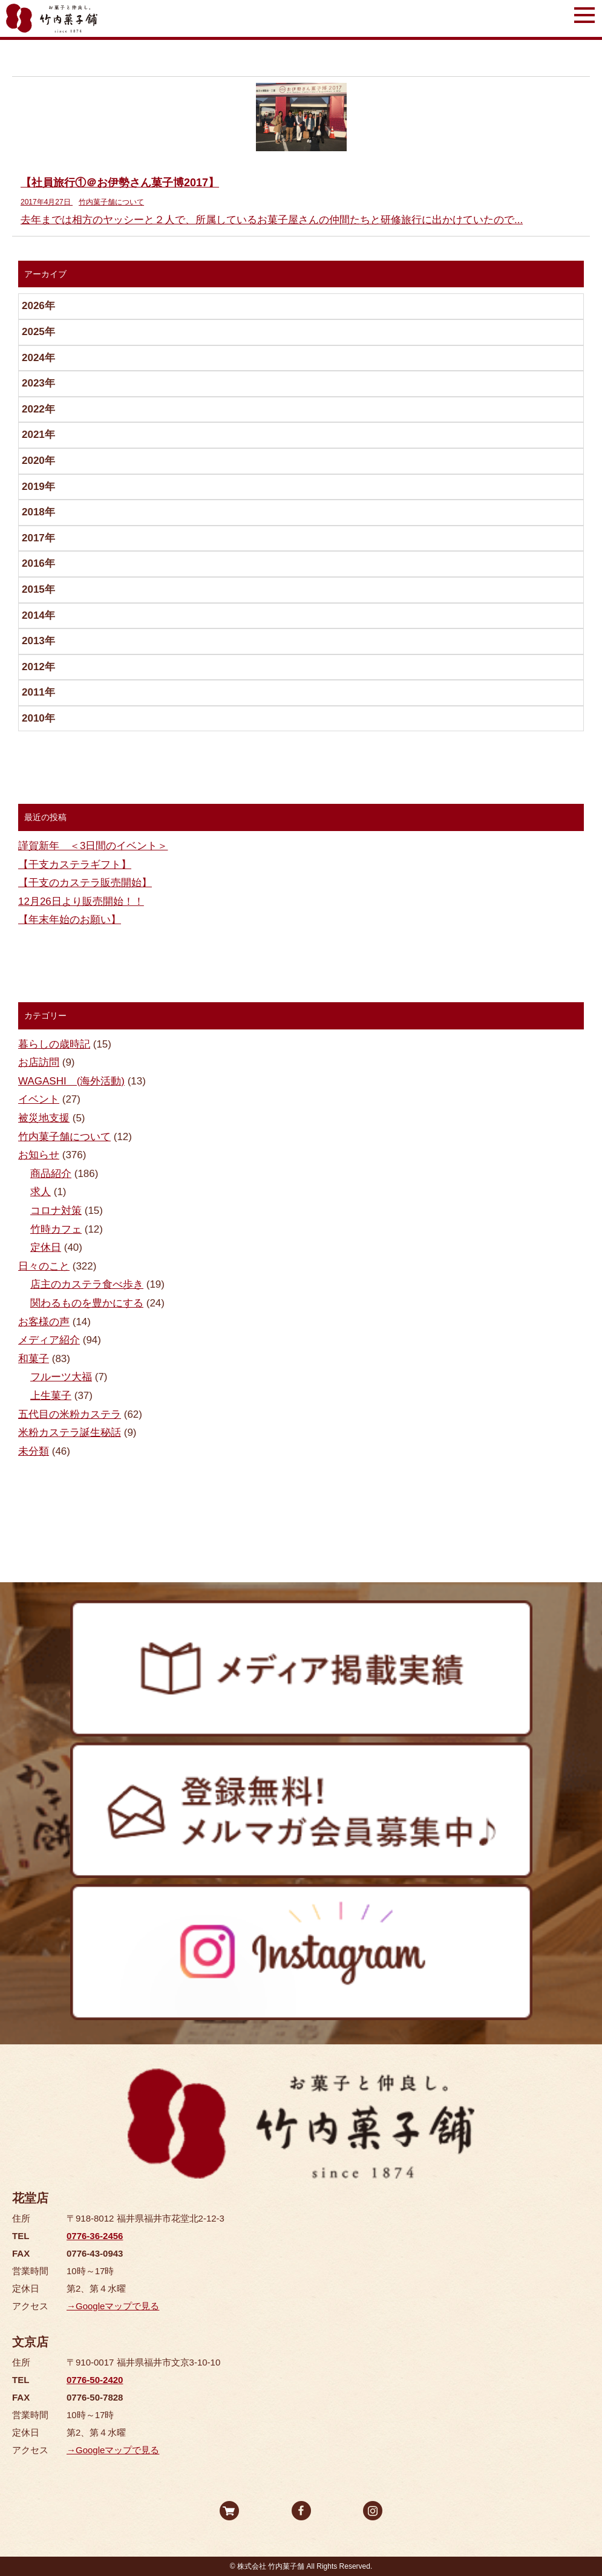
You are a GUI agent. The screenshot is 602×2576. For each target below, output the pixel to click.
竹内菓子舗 (51, 18)
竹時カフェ (56, 1229)
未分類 (33, 1451)
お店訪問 (38, 1062)
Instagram (372, 2510)
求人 (40, 1192)
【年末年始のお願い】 (69, 919)
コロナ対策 (56, 1210)
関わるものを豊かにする (86, 1303)
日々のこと (44, 1266)
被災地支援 (44, 1118)
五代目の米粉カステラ (69, 1414)
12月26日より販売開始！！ (81, 901)
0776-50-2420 (95, 2380)
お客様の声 (44, 1322)
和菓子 (33, 1359)
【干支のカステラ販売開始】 (85, 883)
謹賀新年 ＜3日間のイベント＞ (93, 846)
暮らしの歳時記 (54, 1044)
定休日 (45, 1247)
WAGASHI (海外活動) (71, 1081)
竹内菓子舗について (64, 1137)
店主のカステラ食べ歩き (86, 1284)
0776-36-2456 (95, 2236)
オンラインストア (229, 2510)
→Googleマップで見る (113, 2306)
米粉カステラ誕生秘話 (69, 1432)
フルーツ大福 (61, 1377)
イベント (38, 1099)
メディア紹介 (49, 1340)
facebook (301, 2510)
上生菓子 (50, 1395)
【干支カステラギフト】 (74, 864)
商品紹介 (50, 1173)
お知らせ (38, 1155)
